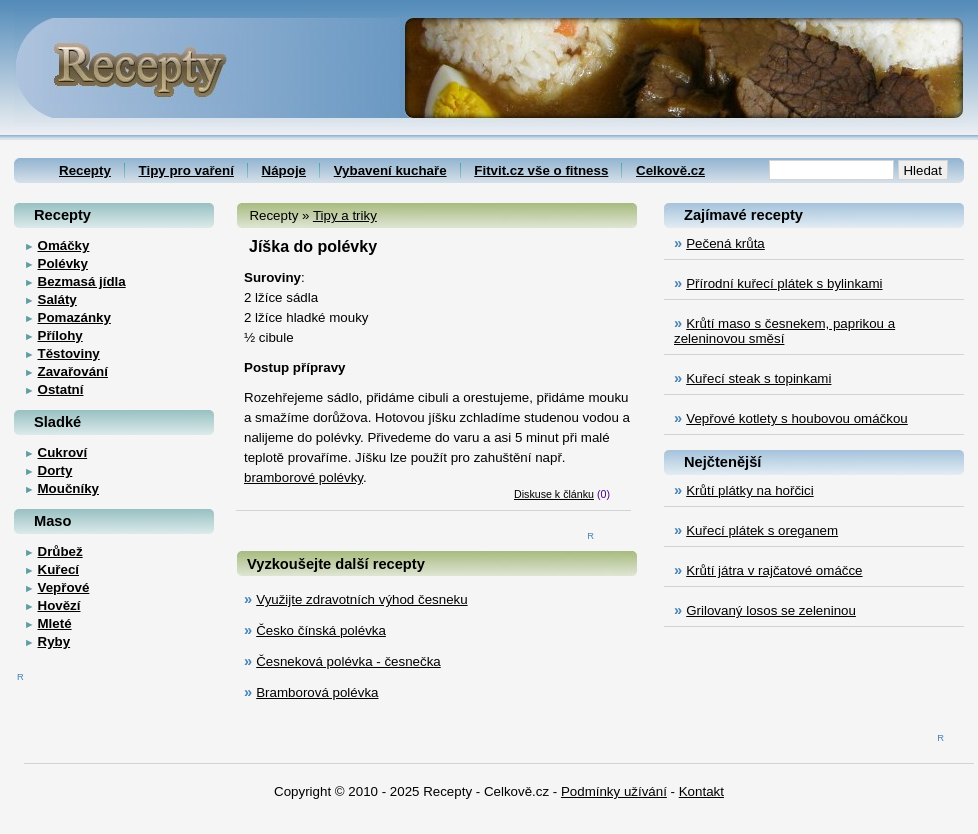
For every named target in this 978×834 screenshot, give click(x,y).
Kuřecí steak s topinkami (758, 378)
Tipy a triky (345, 215)
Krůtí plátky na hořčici (749, 490)
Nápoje (284, 170)
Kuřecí (58, 569)
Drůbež (60, 551)
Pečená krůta (725, 243)
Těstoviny (69, 353)
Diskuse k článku (554, 494)
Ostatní (61, 389)
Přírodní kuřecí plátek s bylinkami (784, 283)
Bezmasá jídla (82, 281)
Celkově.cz (670, 170)
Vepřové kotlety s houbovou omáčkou (797, 418)
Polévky (63, 263)
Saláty (57, 299)
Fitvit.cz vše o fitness (541, 170)
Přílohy (60, 335)
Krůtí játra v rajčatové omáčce (774, 570)
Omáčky (64, 245)
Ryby (54, 641)
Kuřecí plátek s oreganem (762, 530)
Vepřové (64, 587)
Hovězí (59, 605)
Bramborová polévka (317, 692)
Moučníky (68, 488)
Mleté (55, 623)
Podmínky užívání (614, 791)
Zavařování (73, 371)
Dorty (55, 470)
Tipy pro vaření (186, 170)
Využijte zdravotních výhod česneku (361, 599)
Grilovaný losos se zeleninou (771, 610)
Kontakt (701, 791)
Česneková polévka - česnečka (348, 661)
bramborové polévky (303, 477)
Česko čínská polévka (321, 630)
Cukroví (63, 452)
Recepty (85, 170)
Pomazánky (74, 317)
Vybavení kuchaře (390, 170)
